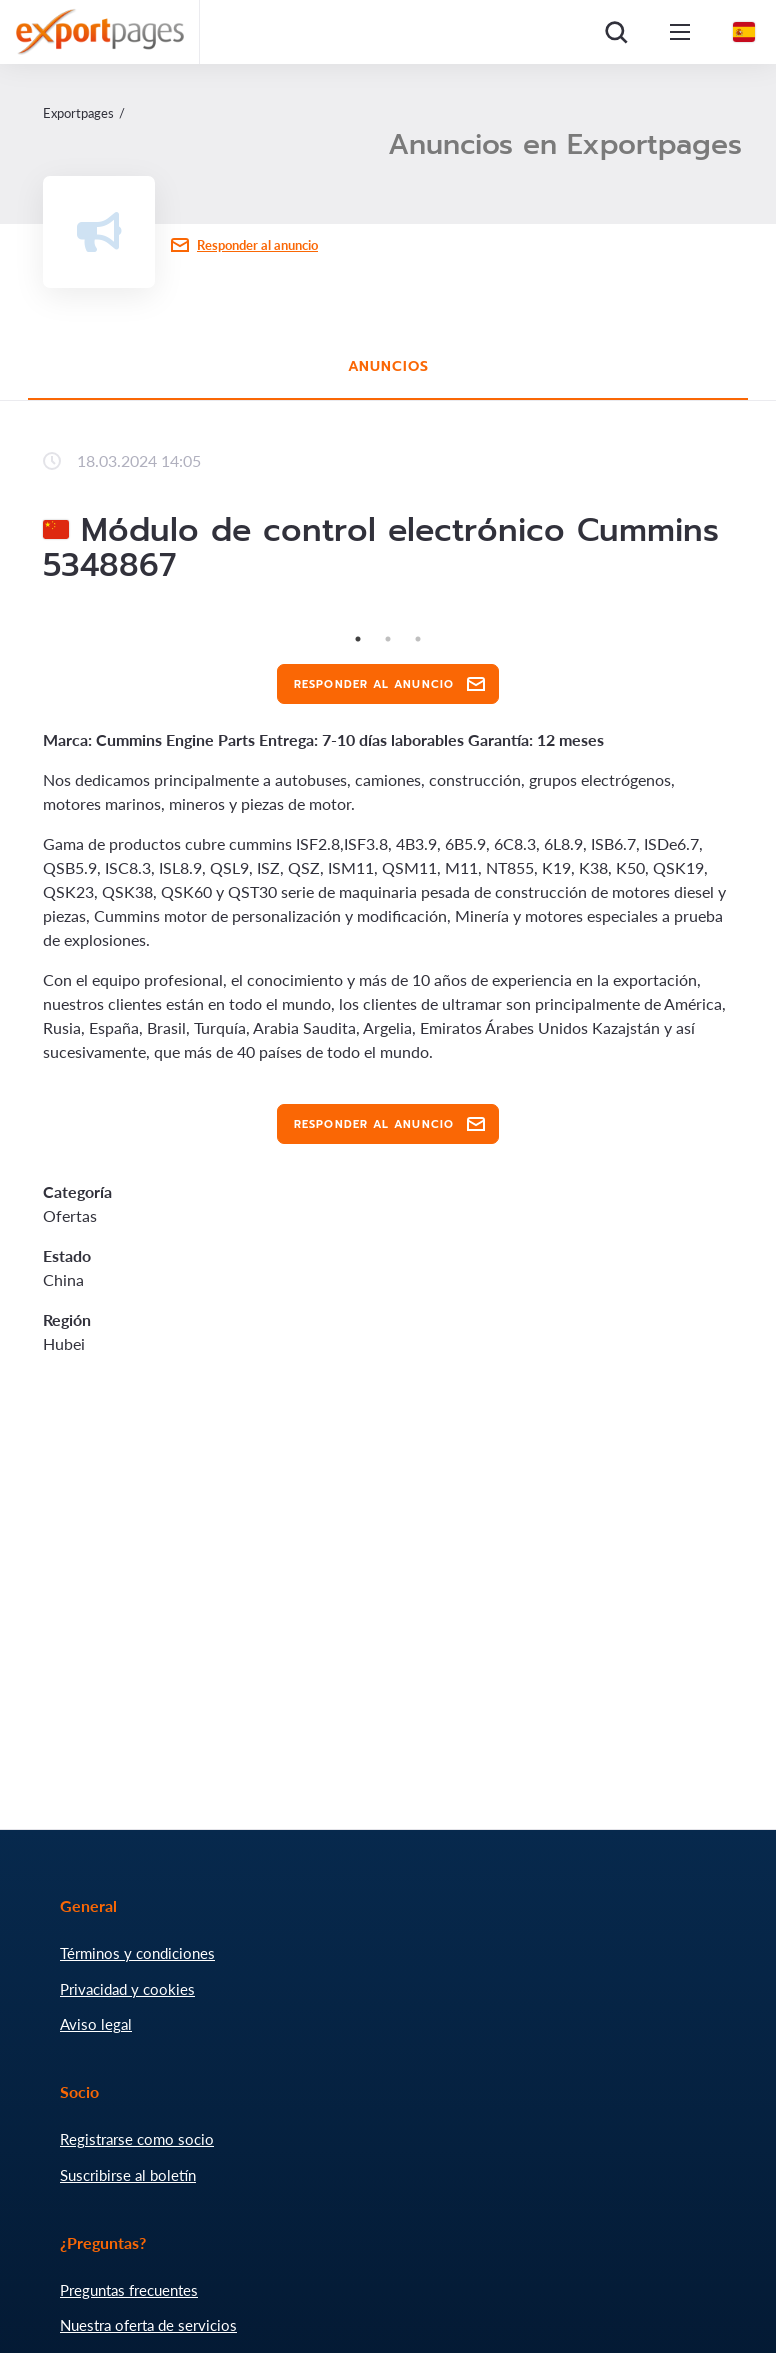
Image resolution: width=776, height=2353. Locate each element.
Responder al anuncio (257, 245)
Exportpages (78, 113)
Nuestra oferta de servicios (148, 2325)
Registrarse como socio (137, 2139)
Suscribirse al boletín (128, 2175)
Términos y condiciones (137, 1953)
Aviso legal (96, 2024)
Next (748, 624)
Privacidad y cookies (127, 1989)
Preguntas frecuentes (129, 2290)
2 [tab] (388, 639)
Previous (28, 624)
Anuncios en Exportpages (565, 145)
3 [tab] (418, 639)
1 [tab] (358, 639)
